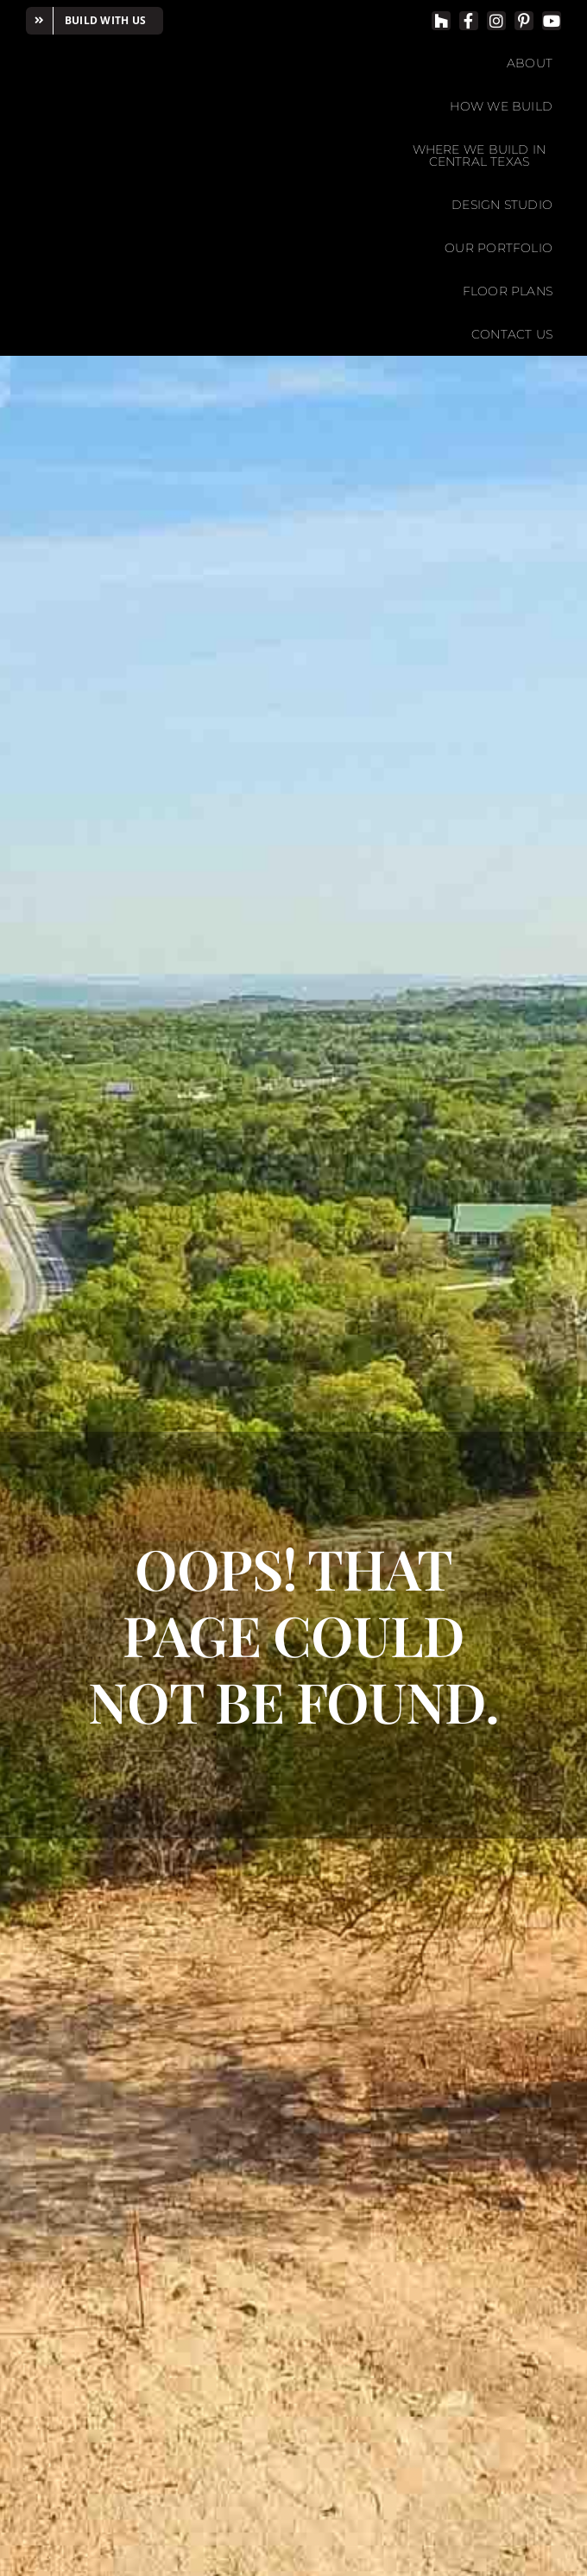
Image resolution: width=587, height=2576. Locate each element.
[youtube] (551, 20)
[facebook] (468, 20)
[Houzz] (441, 20)
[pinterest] (523, 20)
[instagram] (496, 20)
